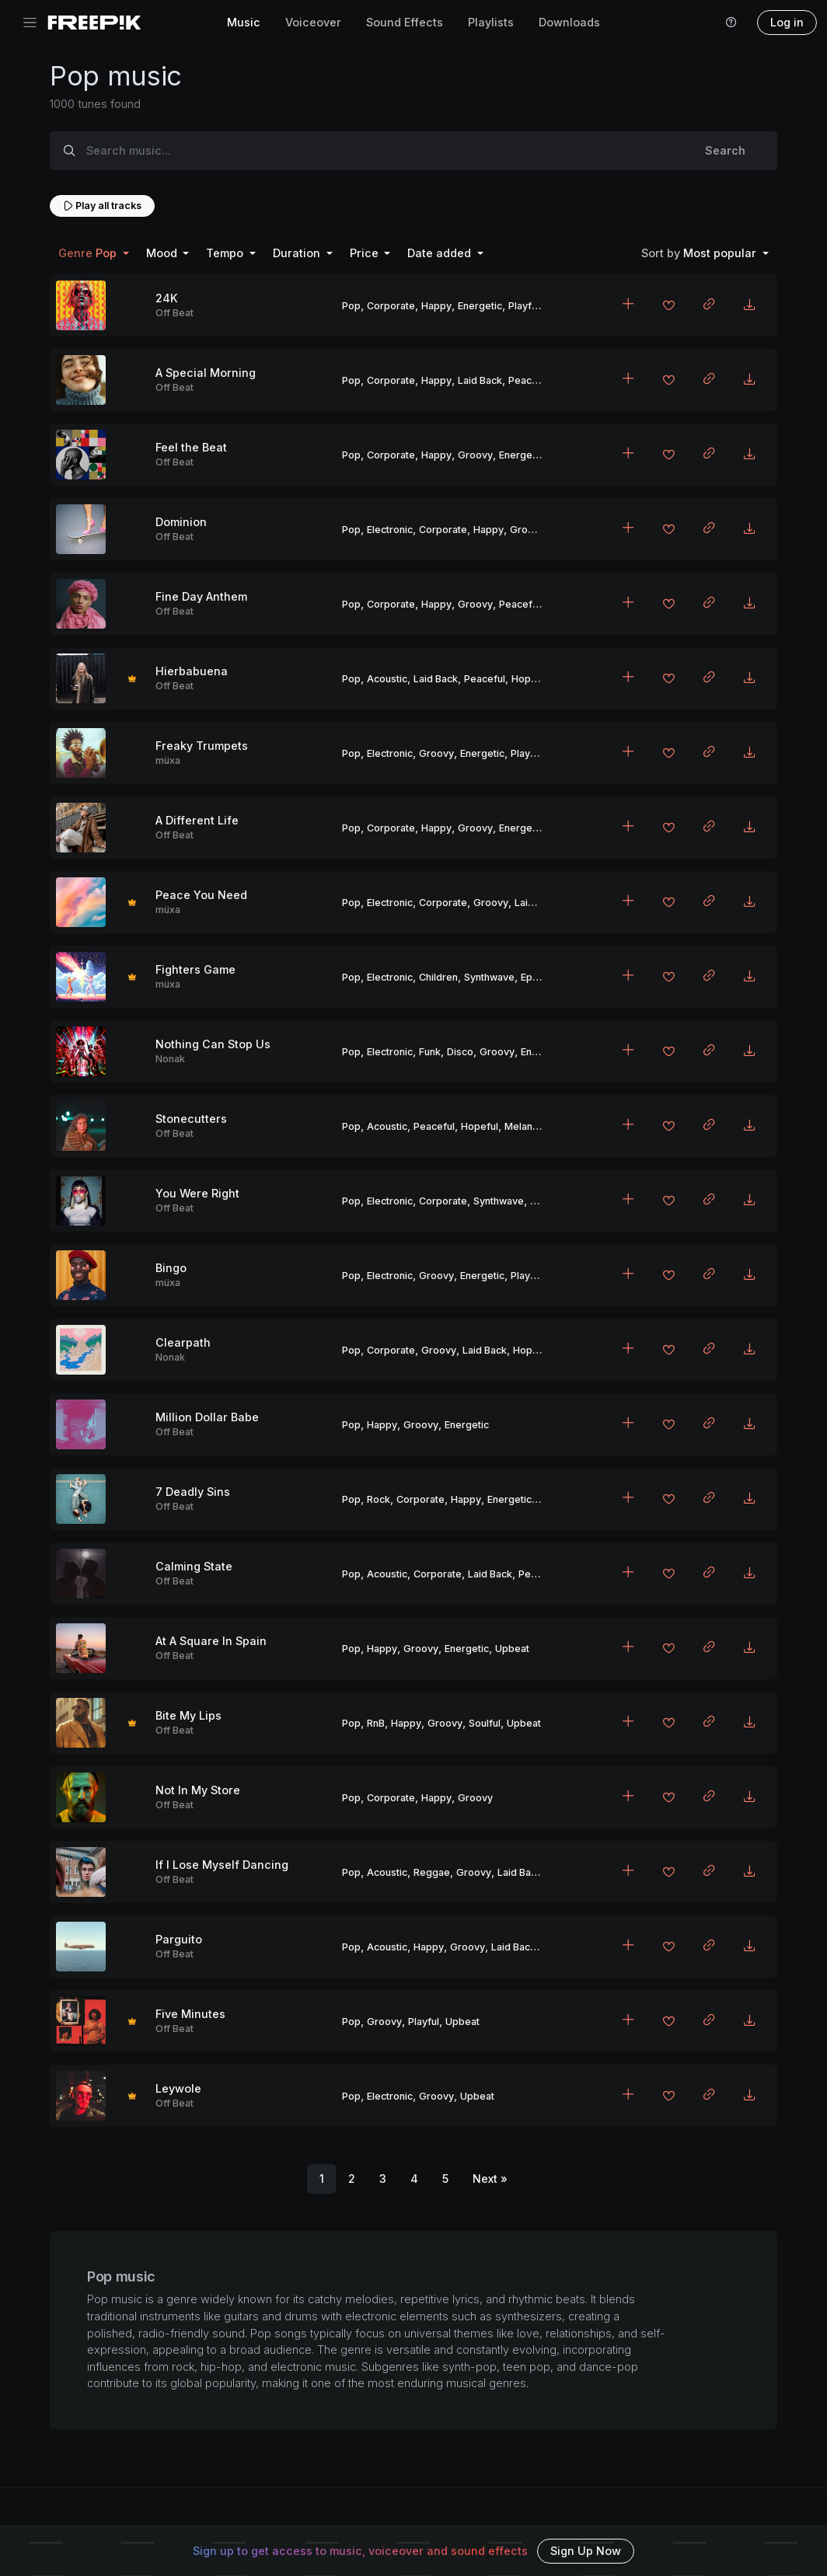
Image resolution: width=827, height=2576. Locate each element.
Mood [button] (163, 253)
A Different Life (197, 820)
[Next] (490, 2179)
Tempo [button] (226, 253)
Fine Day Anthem (201, 596)
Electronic (390, 529)
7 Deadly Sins (192, 1491)
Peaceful (529, 380)
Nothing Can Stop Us (212, 1044)
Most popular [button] (700, 253)
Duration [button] (298, 253)
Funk (430, 1052)
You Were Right (197, 1193)
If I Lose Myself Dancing (221, 1864)
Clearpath (183, 1342)
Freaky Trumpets (201, 745)
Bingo (171, 1267)
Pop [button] (89, 253)
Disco (460, 1052)
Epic (530, 977)
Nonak (170, 1059)
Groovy (475, 455)
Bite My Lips (188, 1715)
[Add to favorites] (668, 307)
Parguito (178, 1939)
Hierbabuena (191, 671)
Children (438, 977)
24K (166, 298)
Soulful (485, 1723)
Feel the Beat (191, 447)
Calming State (193, 1566)
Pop (351, 306)
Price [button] (366, 253)
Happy (436, 306)
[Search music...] (380, 151)
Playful (523, 306)
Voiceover (313, 22)
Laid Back (480, 380)
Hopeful (530, 679)
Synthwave (489, 977)
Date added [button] (440, 253)
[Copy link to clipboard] (709, 305)
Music (243, 22)
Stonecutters (191, 1118)
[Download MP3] (749, 305)
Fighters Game (195, 969)
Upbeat (512, 1648)
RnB (376, 1723)
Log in (787, 22)
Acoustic (387, 679)
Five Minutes (190, 2013)
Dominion (181, 521)
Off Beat (174, 313)
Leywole (178, 2088)
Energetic (480, 306)
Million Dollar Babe (207, 1417)
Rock (378, 1499)
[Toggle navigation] (29, 23)
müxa (167, 760)
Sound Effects (404, 22)
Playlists (491, 22)
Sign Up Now (585, 2550)
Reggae (432, 1872)
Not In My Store (197, 1790)
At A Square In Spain (211, 1640)
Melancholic (532, 1126)
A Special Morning (205, 372)
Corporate (391, 306)
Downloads (569, 22)
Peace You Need (201, 894)
